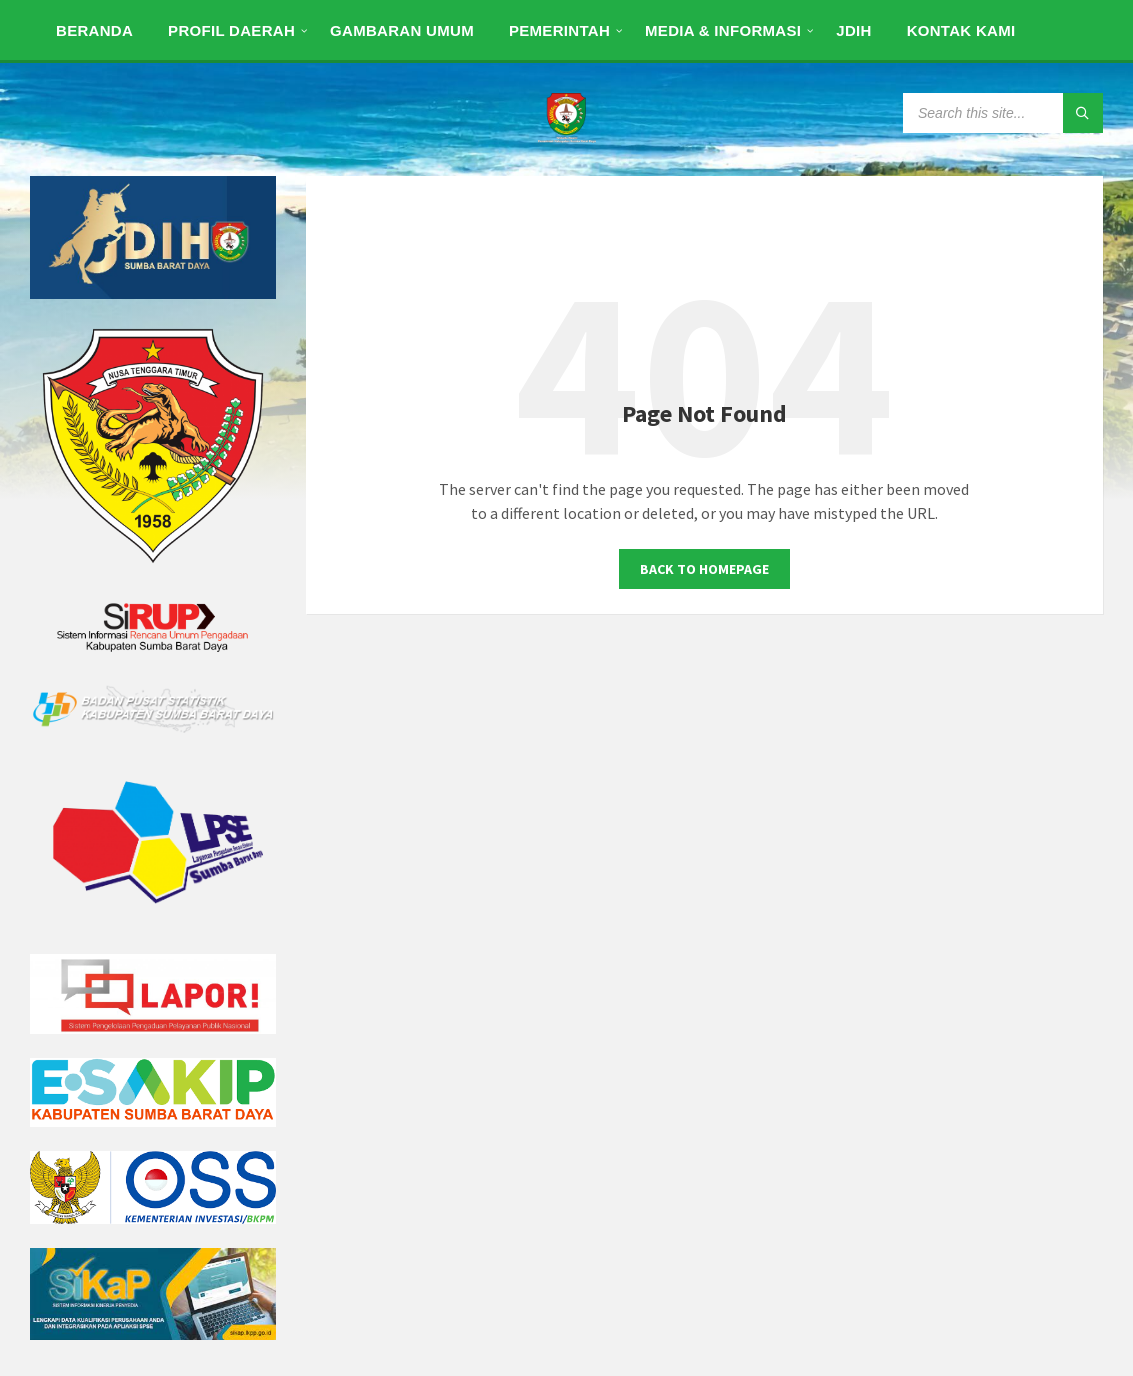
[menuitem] (94, 30)
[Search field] (1003, 113)
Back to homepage (704, 569)
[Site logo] (567, 137)
